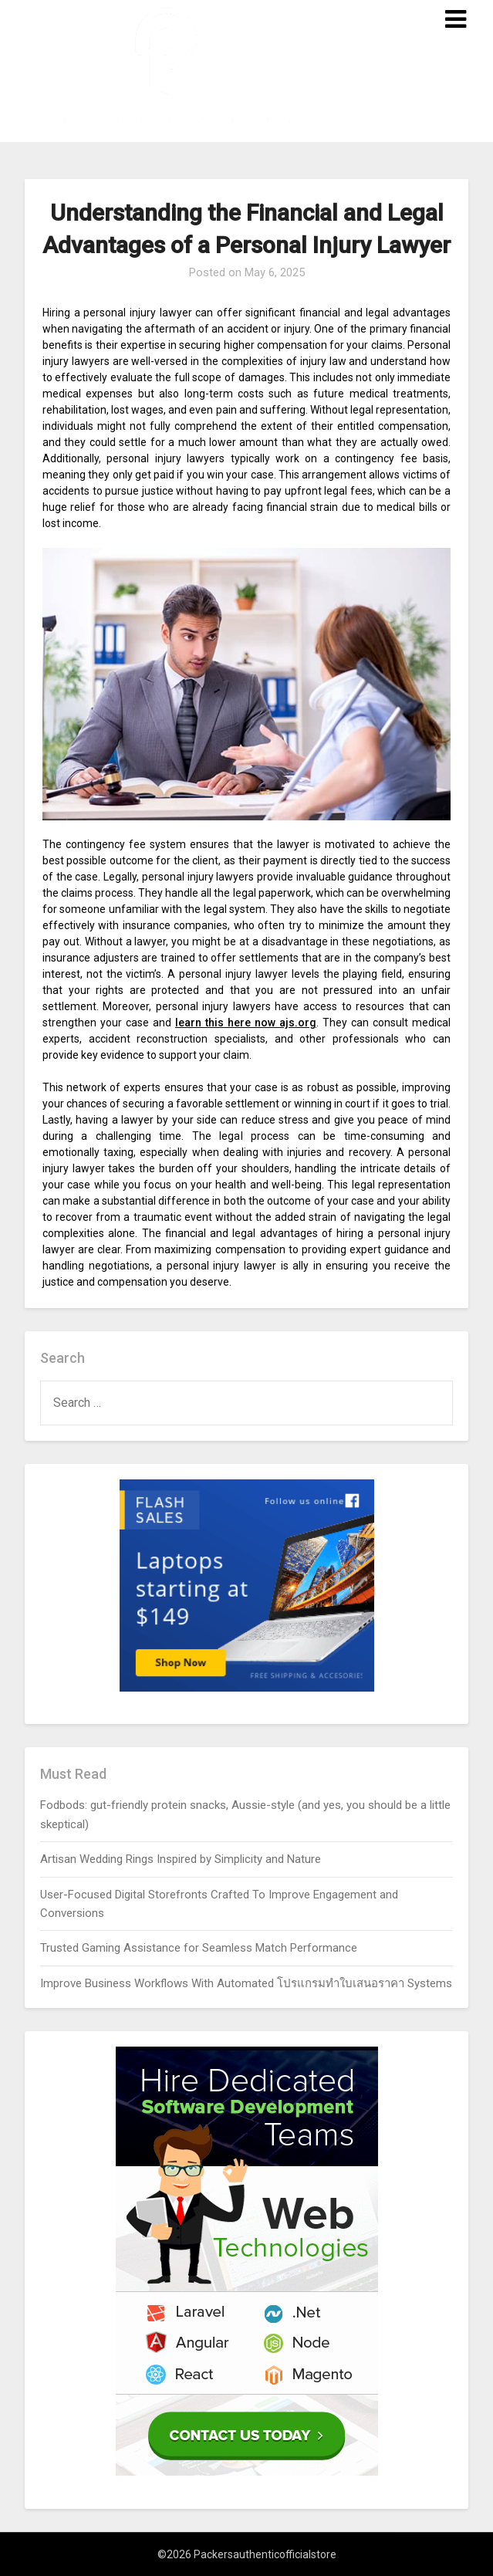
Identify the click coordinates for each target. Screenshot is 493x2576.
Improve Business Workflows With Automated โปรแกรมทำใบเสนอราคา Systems (246, 1983)
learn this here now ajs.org (245, 1022)
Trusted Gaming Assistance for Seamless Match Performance (198, 1948)
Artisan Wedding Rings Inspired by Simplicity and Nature (180, 1859)
